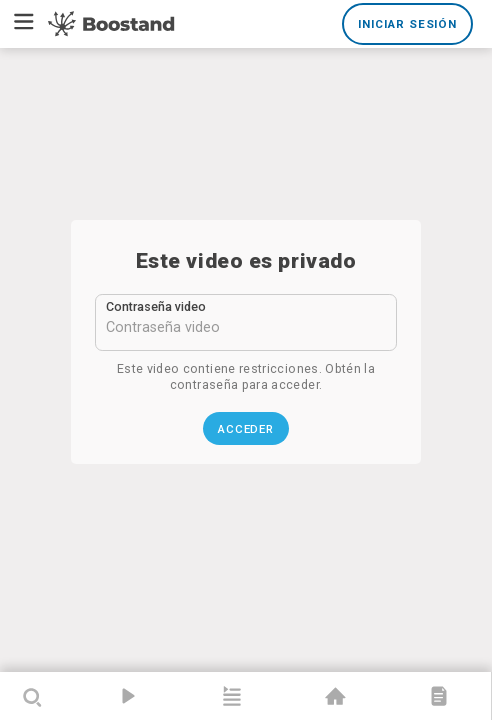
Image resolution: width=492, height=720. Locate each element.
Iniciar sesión (407, 24)
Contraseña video (156, 306)
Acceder (246, 429)
